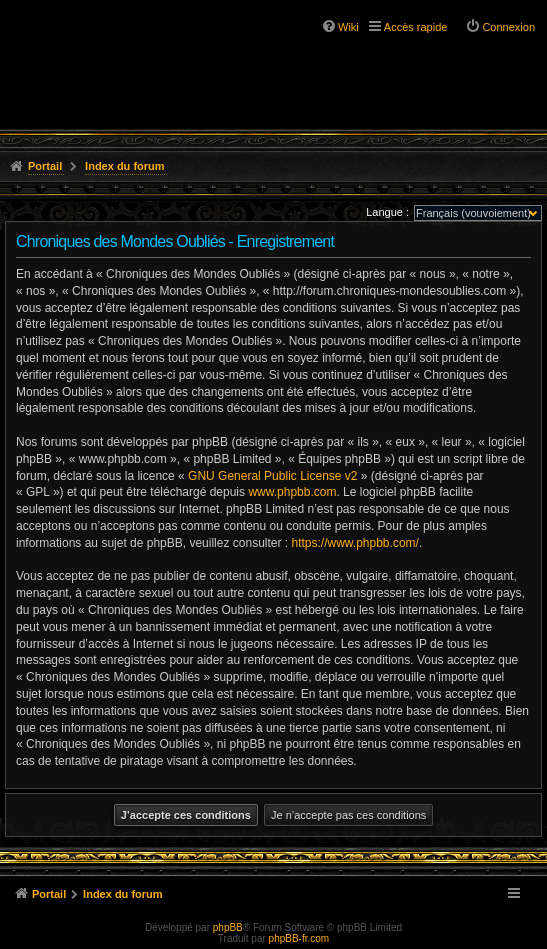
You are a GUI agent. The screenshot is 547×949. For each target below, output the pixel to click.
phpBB (228, 927)
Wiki (348, 27)
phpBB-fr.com (299, 938)
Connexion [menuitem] (508, 27)
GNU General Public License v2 (272, 476)
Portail (45, 166)
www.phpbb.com (292, 492)
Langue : (387, 212)
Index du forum (124, 166)
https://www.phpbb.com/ (354, 543)
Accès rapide (416, 27)
